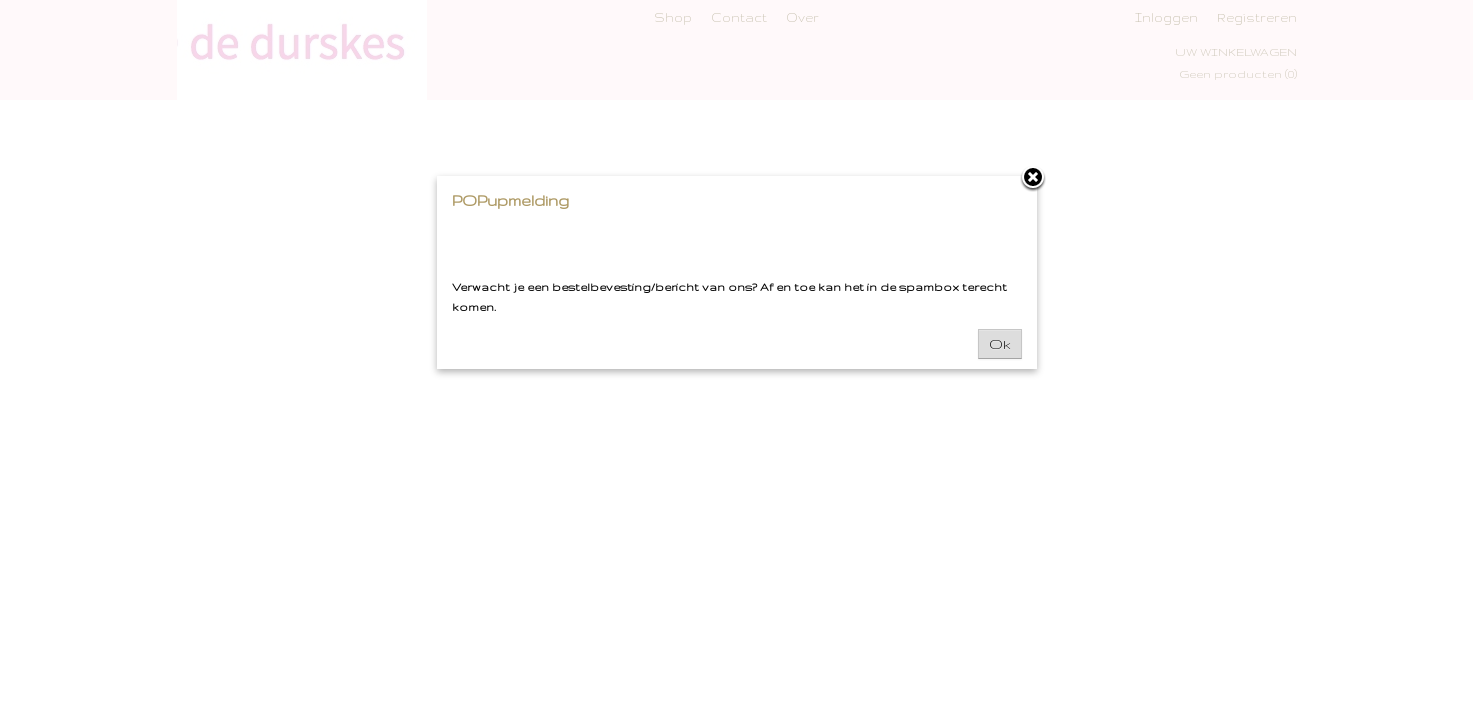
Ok (1000, 344)
